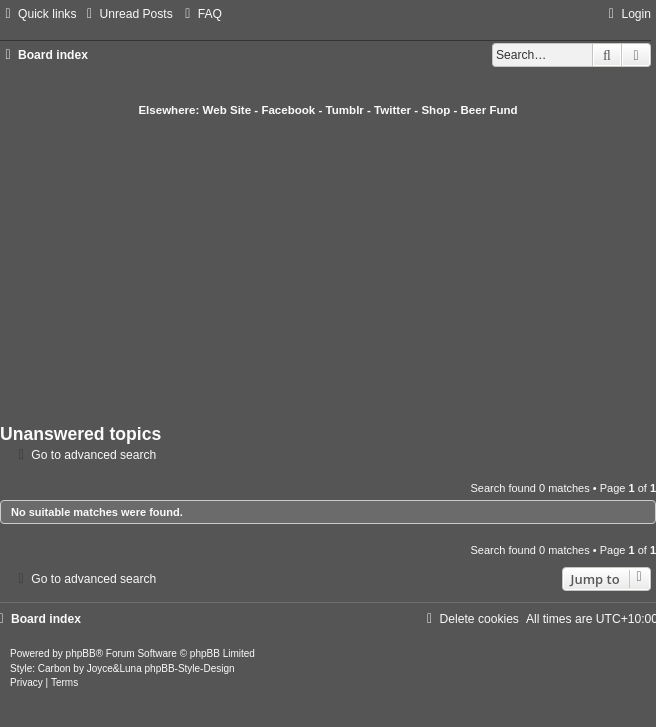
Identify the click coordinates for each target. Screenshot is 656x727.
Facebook (288, 110)
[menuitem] (126, 14)
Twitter (392, 110)
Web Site (227, 110)
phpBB (81, 653)
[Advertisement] (328, 268)
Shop (435, 110)
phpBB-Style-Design (190, 668)
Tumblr (345, 110)
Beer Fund (489, 110)
